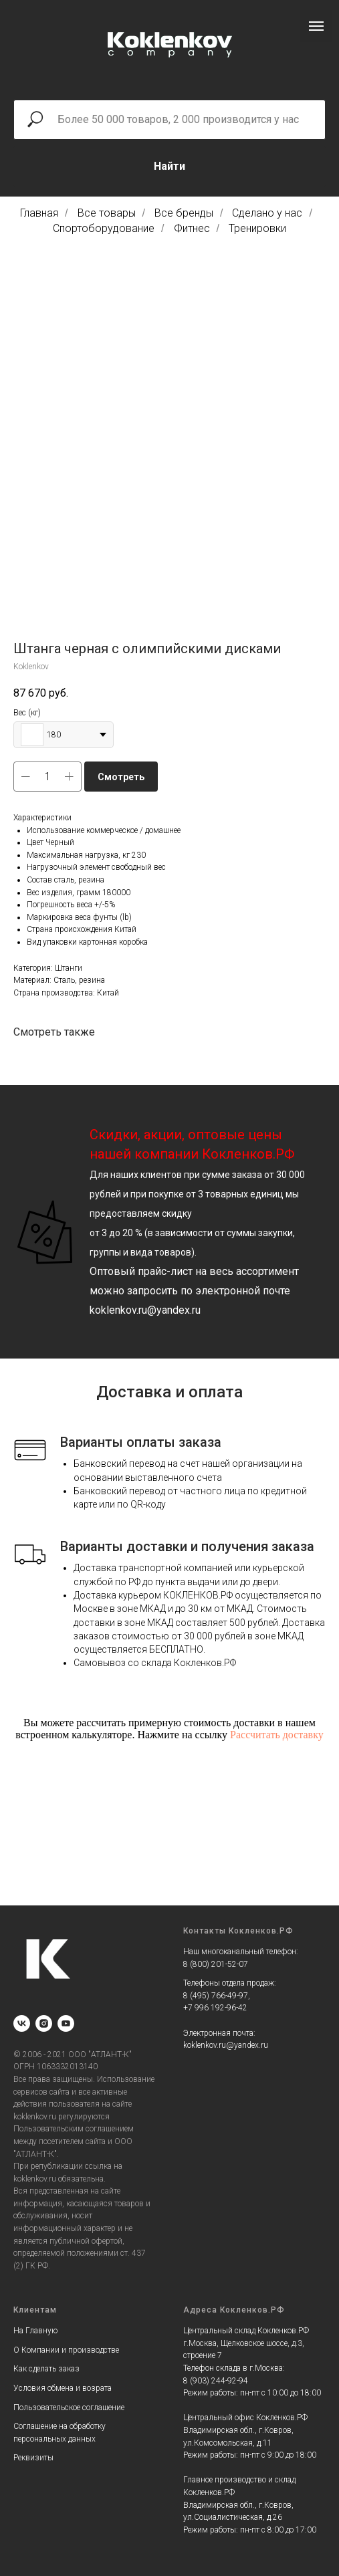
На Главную (35, 2330)
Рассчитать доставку (277, 1734)
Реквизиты (33, 2457)
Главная (39, 213)
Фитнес (192, 228)
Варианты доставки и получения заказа (187, 1546)
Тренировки (257, 228)
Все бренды (183, 213)
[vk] (21, 2023)
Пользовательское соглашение (68, 2407)
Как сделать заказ (46, 2368)
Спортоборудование (103, 228)
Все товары (107, 213)
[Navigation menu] (316, 26)
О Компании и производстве (66, 2350)
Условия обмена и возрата (62, 2388)
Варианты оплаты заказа (140, 1442)
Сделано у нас (267, 213)
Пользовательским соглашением (73, 2128)
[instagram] (43, 2023)
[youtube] (66, 2023)
